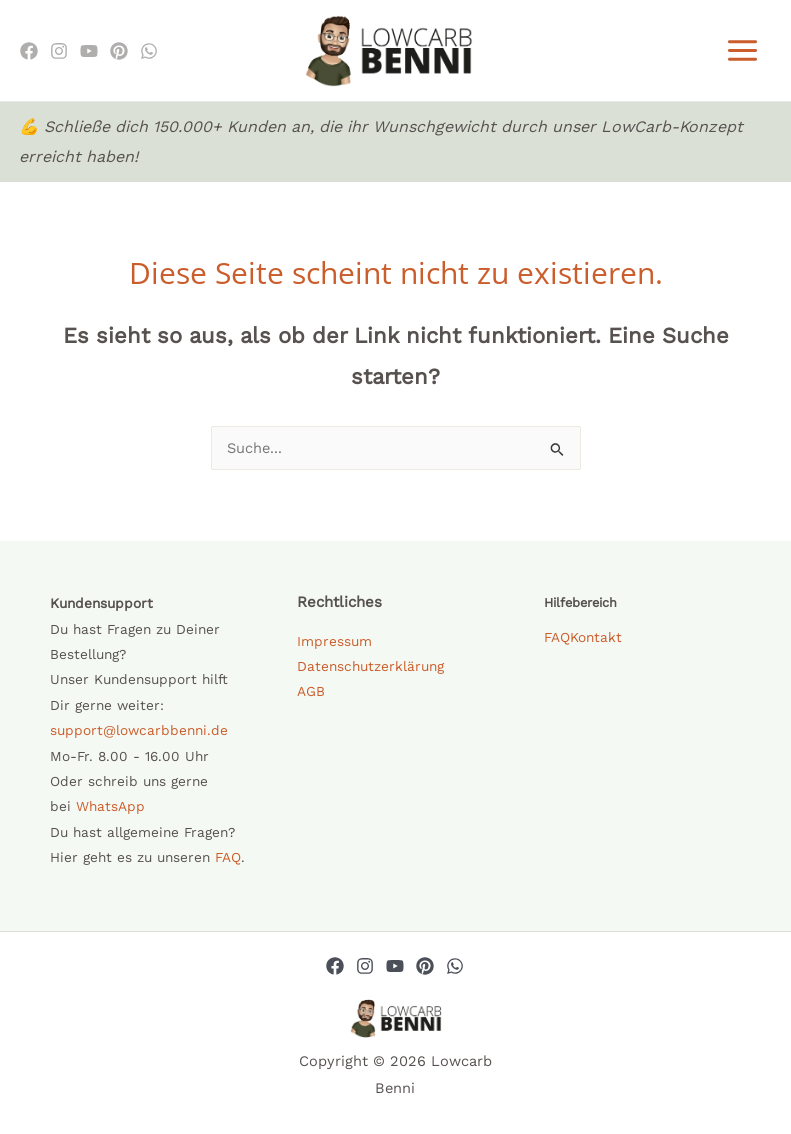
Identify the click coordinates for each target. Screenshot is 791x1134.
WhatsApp (110, 808)
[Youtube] (89, 52)
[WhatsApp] (149, 52)
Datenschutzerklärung (370, 668)
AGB (311, 693)
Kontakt (596, 639)
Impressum (334, 643)
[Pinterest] (119, 52)
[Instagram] (59, 52)
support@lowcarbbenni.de (139, 732)
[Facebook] (29, 52)
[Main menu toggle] (742, 51)
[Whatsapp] (455, 968)
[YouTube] (395, 968)
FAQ (228, 859)
